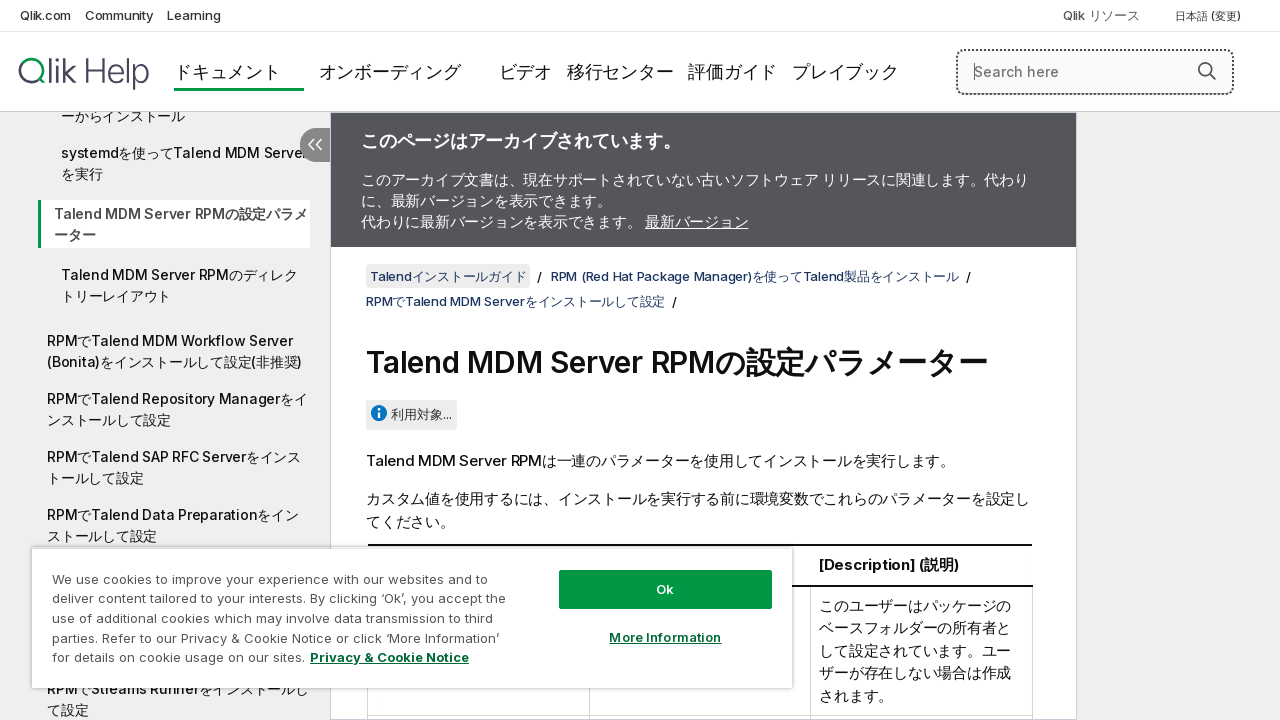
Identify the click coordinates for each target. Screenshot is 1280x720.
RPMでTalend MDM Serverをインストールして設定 (515, 301)
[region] (403, 610)
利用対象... (421, 414)
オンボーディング (390, 71)
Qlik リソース (1101, 15)
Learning (193, 15)
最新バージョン (696, 221)
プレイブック (845, 71)
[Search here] (1095, 72)
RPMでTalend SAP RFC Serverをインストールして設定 (174, 467)
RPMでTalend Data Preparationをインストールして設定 (173, 525)
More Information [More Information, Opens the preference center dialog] (650, 622)
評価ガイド (732, 71)
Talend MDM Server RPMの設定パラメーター (180, 224)
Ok (650, 574)
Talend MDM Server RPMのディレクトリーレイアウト (179, 285)
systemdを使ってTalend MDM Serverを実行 (184, 163)
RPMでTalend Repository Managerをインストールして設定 (177, 409)
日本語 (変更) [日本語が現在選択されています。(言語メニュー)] (1209, 16)
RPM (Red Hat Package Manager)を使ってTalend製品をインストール (755, 276)
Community (119, 15)
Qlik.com (45, 15)
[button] (1207, 71)
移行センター (620, 71)
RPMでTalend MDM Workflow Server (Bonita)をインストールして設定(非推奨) (174, 351)
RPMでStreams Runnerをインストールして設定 (178, 699)
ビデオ (525, 71)
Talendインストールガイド (448, 276)
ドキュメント (227, 71)
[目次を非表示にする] (315, 145)
